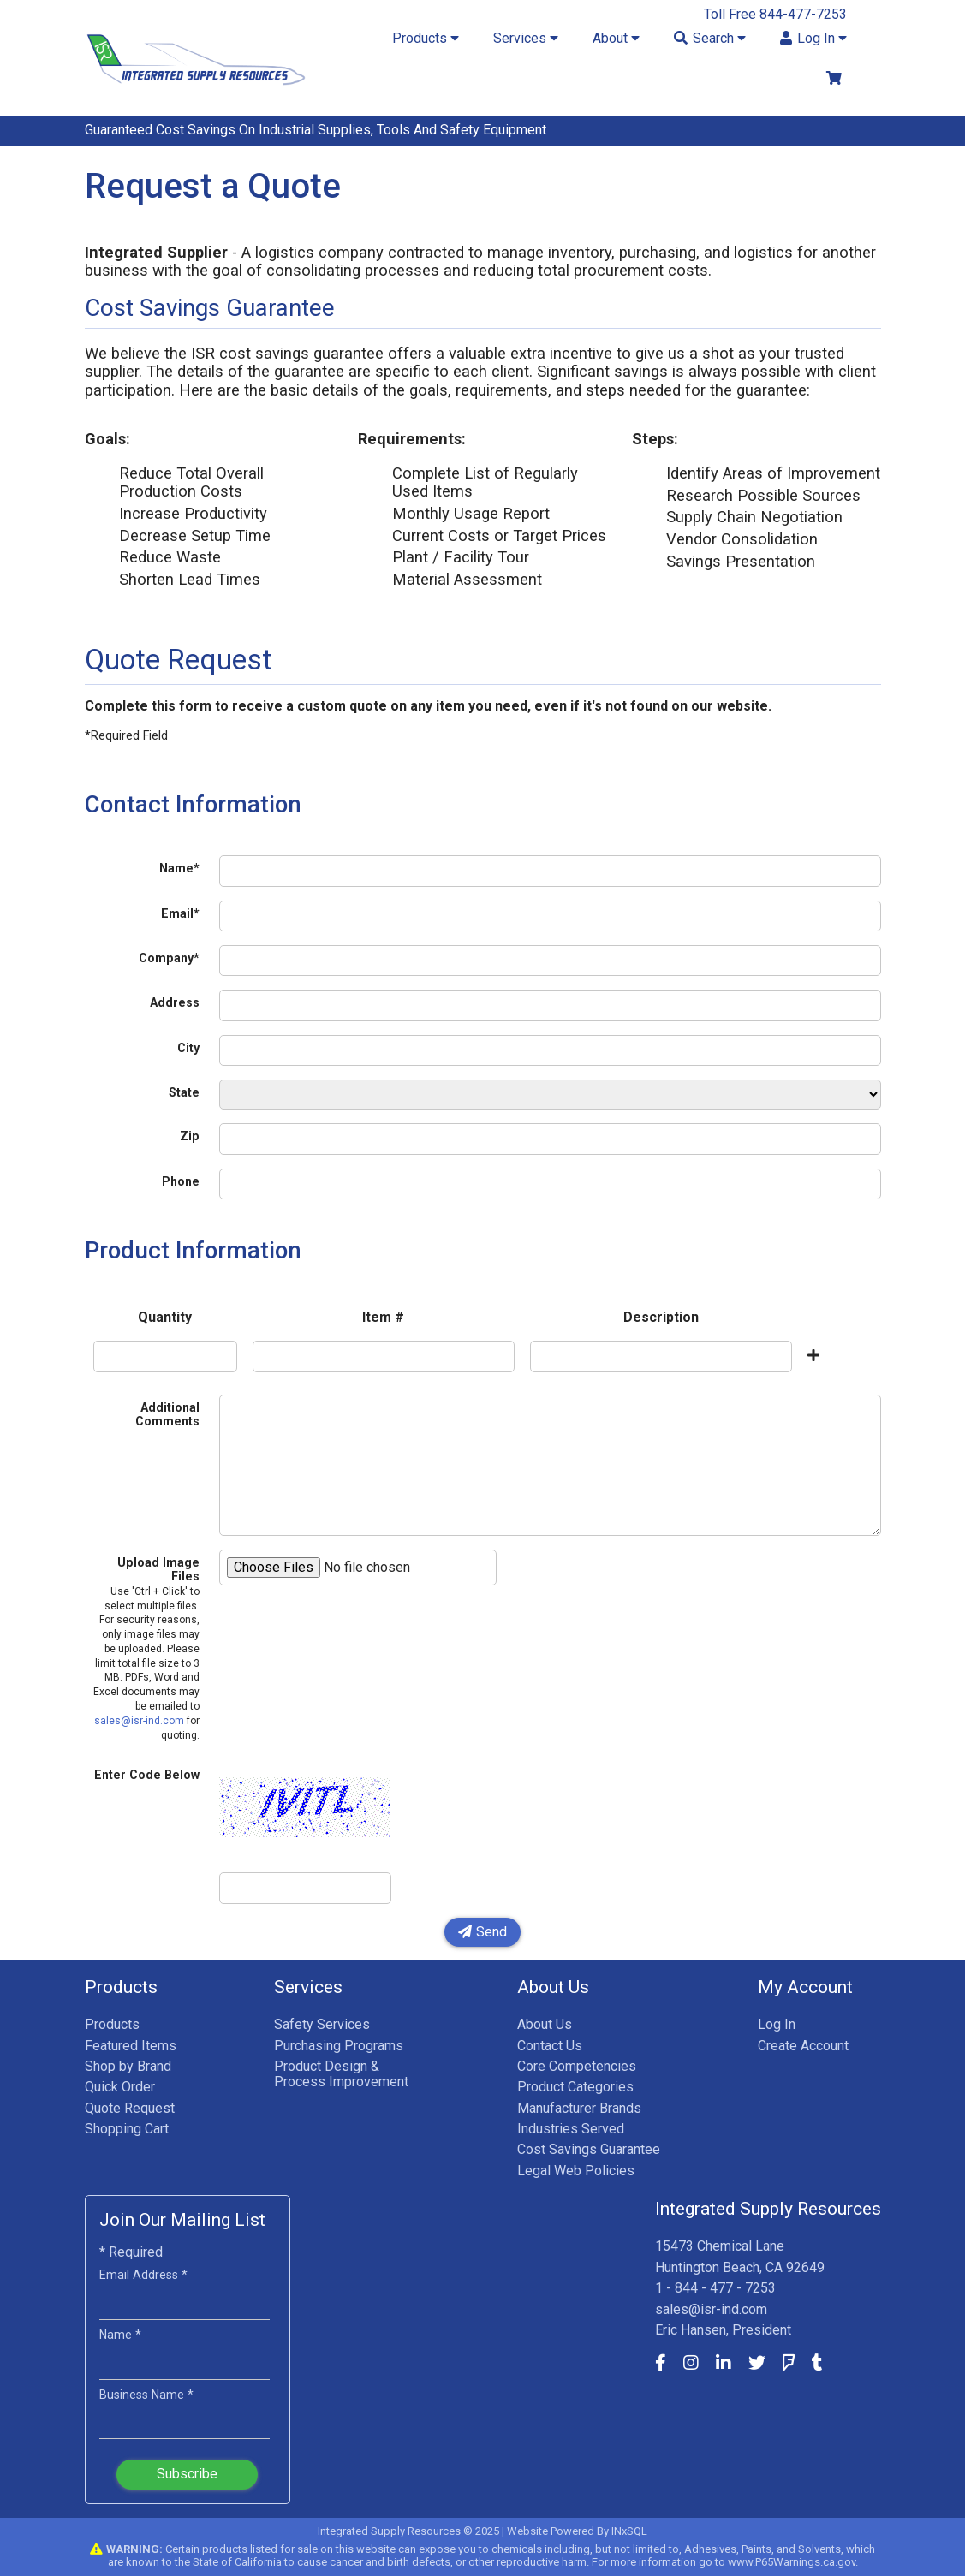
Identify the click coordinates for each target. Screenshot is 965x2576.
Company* (169, 958)
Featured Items (130, 2046)
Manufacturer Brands (579, 2108)
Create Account (803, 2046)
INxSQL (629, 2531)
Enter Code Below (147, 1775)
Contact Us (549, 2046)
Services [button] (525, 38)
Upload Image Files (146, 1648)
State (184, 1092)
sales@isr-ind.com (139, 1721)
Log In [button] (813, 38)
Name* (179, 868)
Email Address (143, 2275)
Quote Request (130, 2108)
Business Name (146, 2394)
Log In (776, 2024)
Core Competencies (576, 2066)
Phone (181, 1181)
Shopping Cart (127, 2129)
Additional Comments (167, 1414)
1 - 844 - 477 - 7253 (715, 2288)
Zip (190, 1136)
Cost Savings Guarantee (588, 2149)
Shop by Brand (128, 2066)
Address (175, 1002)
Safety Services (322, 2024)
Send (483, 1932)
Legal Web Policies (575, 2171)
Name (120, 2334)
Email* (180, 913)
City (188, 1048)
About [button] (616, 38)
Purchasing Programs (338, 2046)
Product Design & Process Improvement (341, 2074)
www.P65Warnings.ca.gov (791, 2561)
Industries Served (570, 2129)
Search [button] (710, 38)
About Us (544, 2024)
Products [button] (425, 38)
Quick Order (120, 2087)
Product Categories (575, 2087)
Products (112, 2024)
